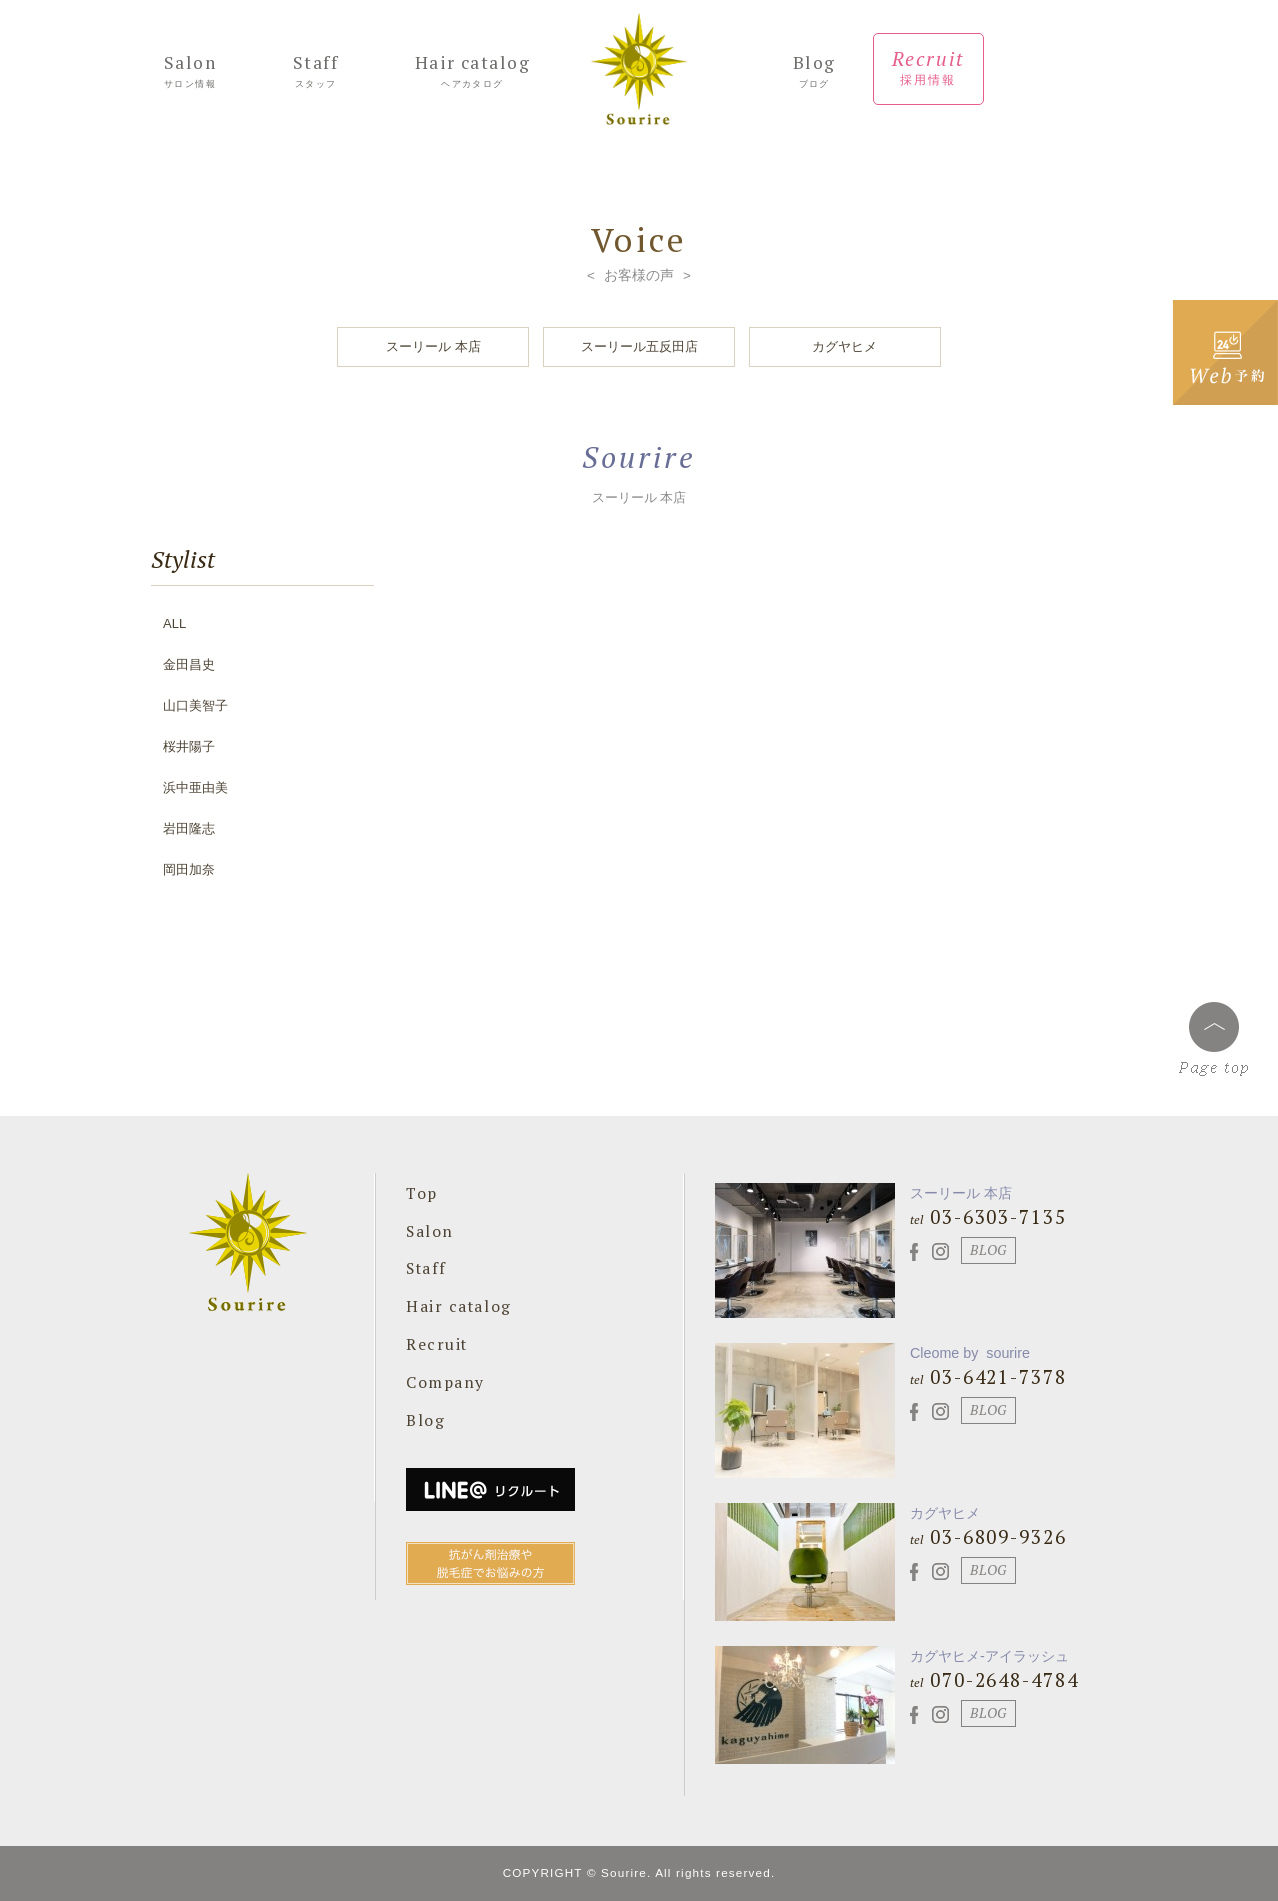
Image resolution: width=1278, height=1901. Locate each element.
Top (422, 1193)
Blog (814, 73)
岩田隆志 (189, 828)
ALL (174, 623)
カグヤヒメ (844, 346)
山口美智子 (195, 705)
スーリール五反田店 (639, 346)
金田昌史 (189, 664)
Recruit (929, 68)
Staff (315, 73)
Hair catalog (472, 73)
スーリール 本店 (433, 346)
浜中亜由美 (195, 787)
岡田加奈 (189, 869)
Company (445, 1382)
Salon (190, 73)
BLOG (988, 1250)
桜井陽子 (189, 746)
